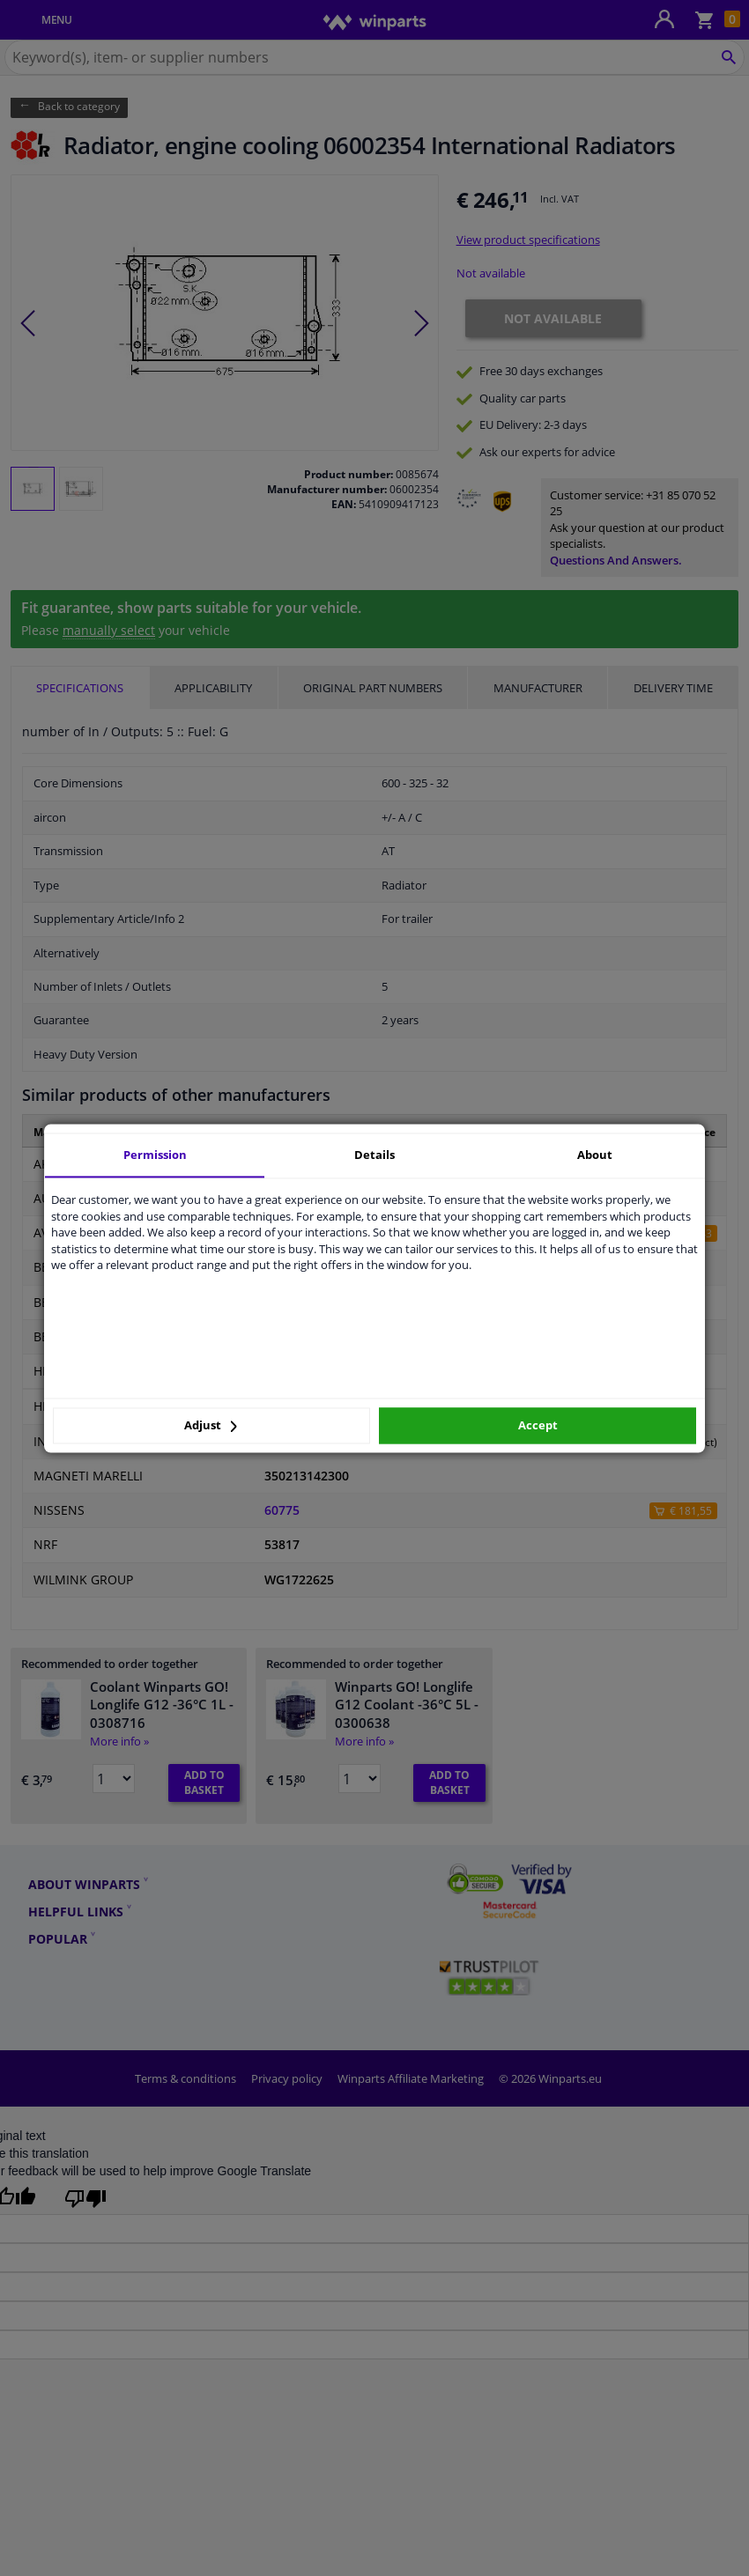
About (594, 1155)
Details (374, 1155)
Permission (155, 1155)
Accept (538, 1426)
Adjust (210, 1426)
